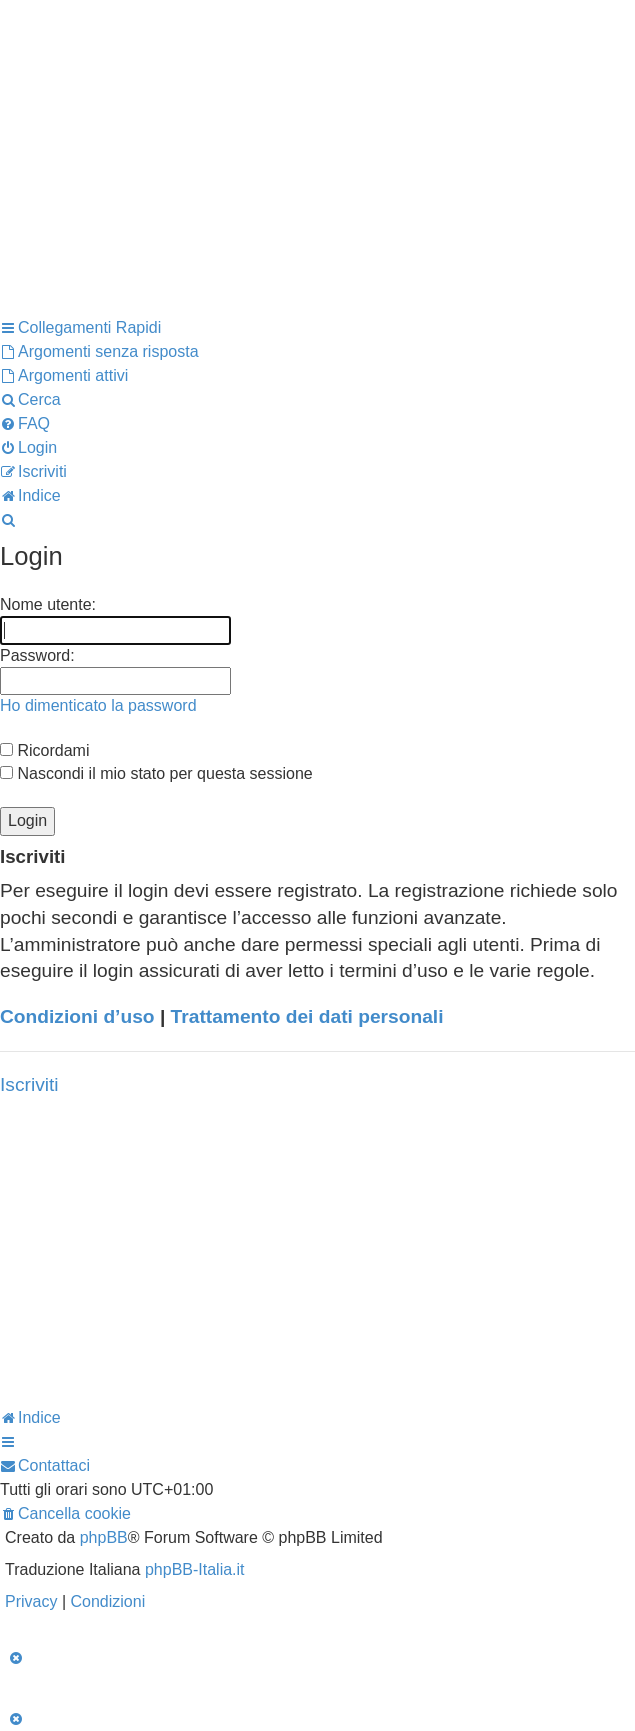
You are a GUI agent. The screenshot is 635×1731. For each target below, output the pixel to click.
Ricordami (44, 750)
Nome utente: (48, 604)
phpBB (104, 1537)
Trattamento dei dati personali (307, 1016)
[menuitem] (99, 352)
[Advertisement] (317, 174)
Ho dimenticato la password (98, 705)
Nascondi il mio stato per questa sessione (156, 773)
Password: (37, 655)
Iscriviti (29, 1084)
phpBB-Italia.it (195, 1569)
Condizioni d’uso (77, 1016)
